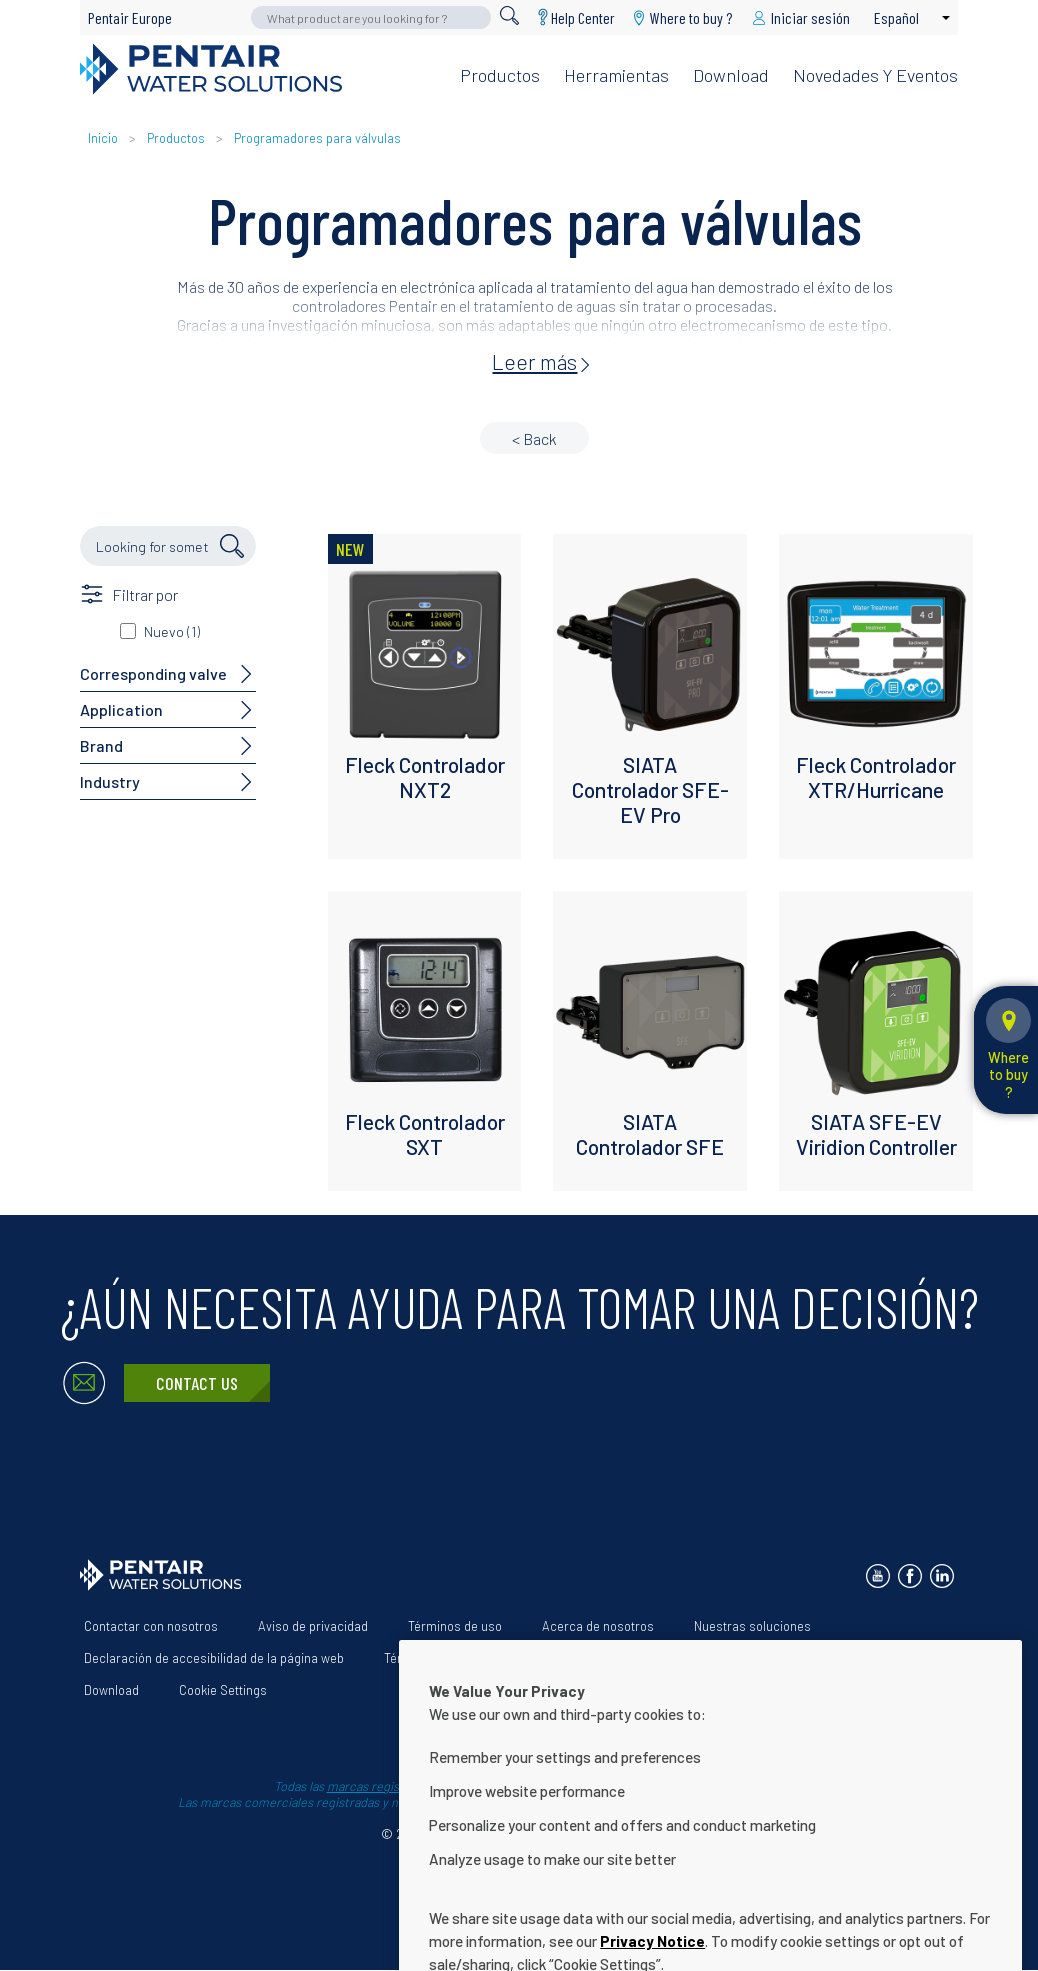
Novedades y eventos (875, 75)
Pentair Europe (130, 17)
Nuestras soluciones (752, 1626)
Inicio (104, 138)
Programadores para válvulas (317, 138)
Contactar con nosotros (151, 1626)
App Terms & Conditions (626, 1658)
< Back (534, 438)
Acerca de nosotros (598, 1626)
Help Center (583, 17)
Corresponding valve (153, 673)
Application (121, 709)
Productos (500, 75)
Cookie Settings (223, 1690)
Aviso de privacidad (313, 1626)
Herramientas (616, 75)
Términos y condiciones (451, 1658)
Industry (110, 781)
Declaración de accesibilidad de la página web (214, 1658)
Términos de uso (455, 1626)
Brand (101, 745)
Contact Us (197, 1383)
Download (731, 75)
